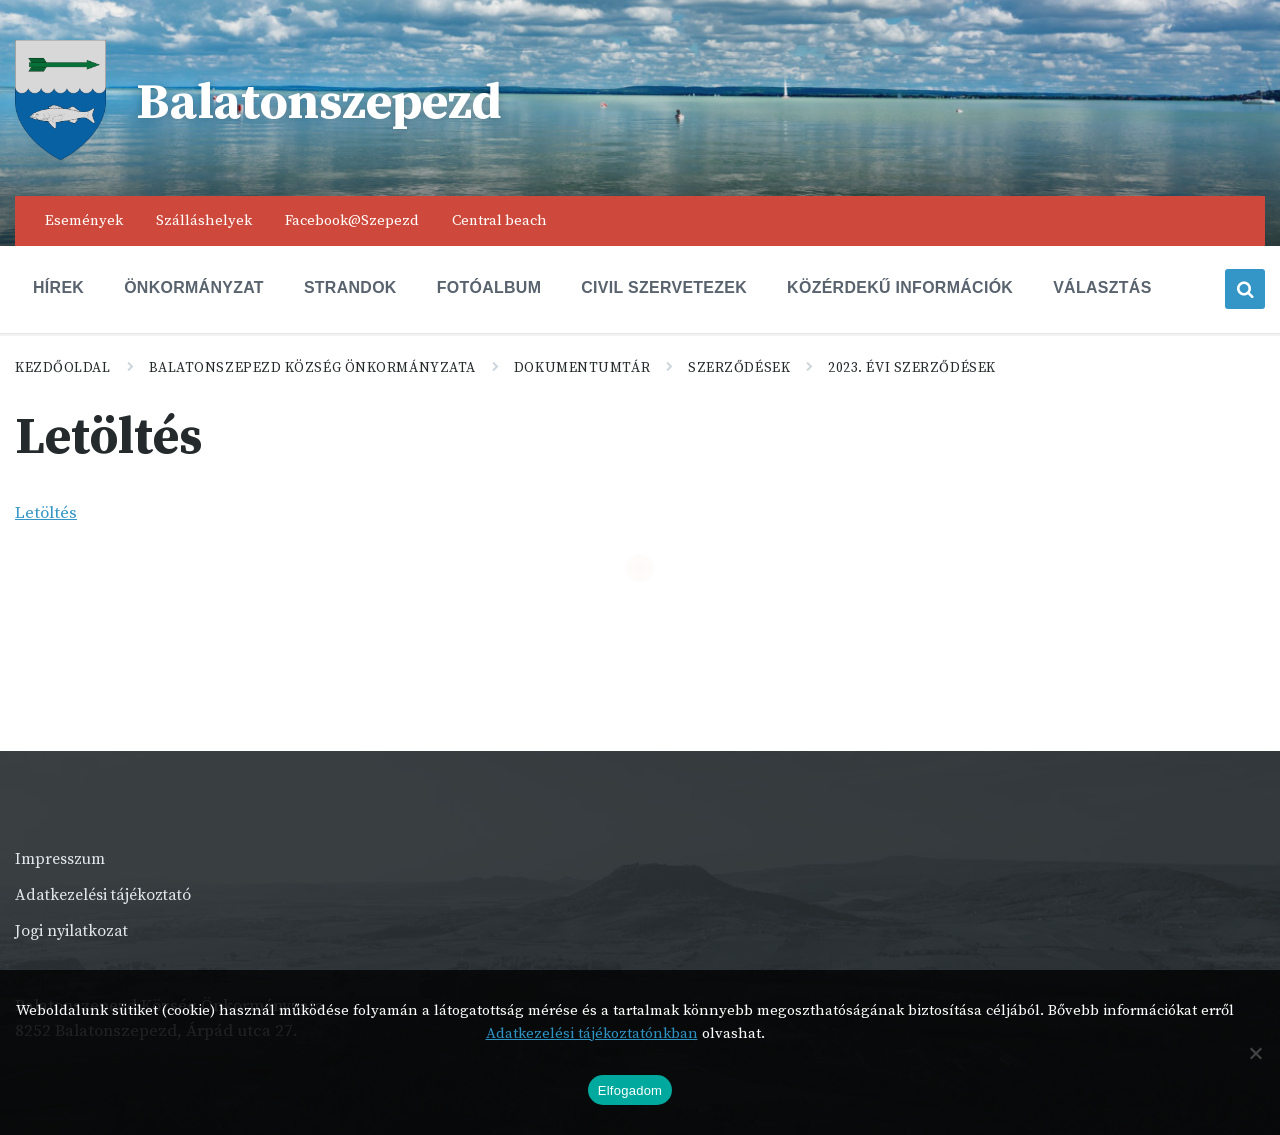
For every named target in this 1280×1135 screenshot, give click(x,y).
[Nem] (1255, 1053)
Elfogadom (630, 1090)
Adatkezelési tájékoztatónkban (592, 1033)
